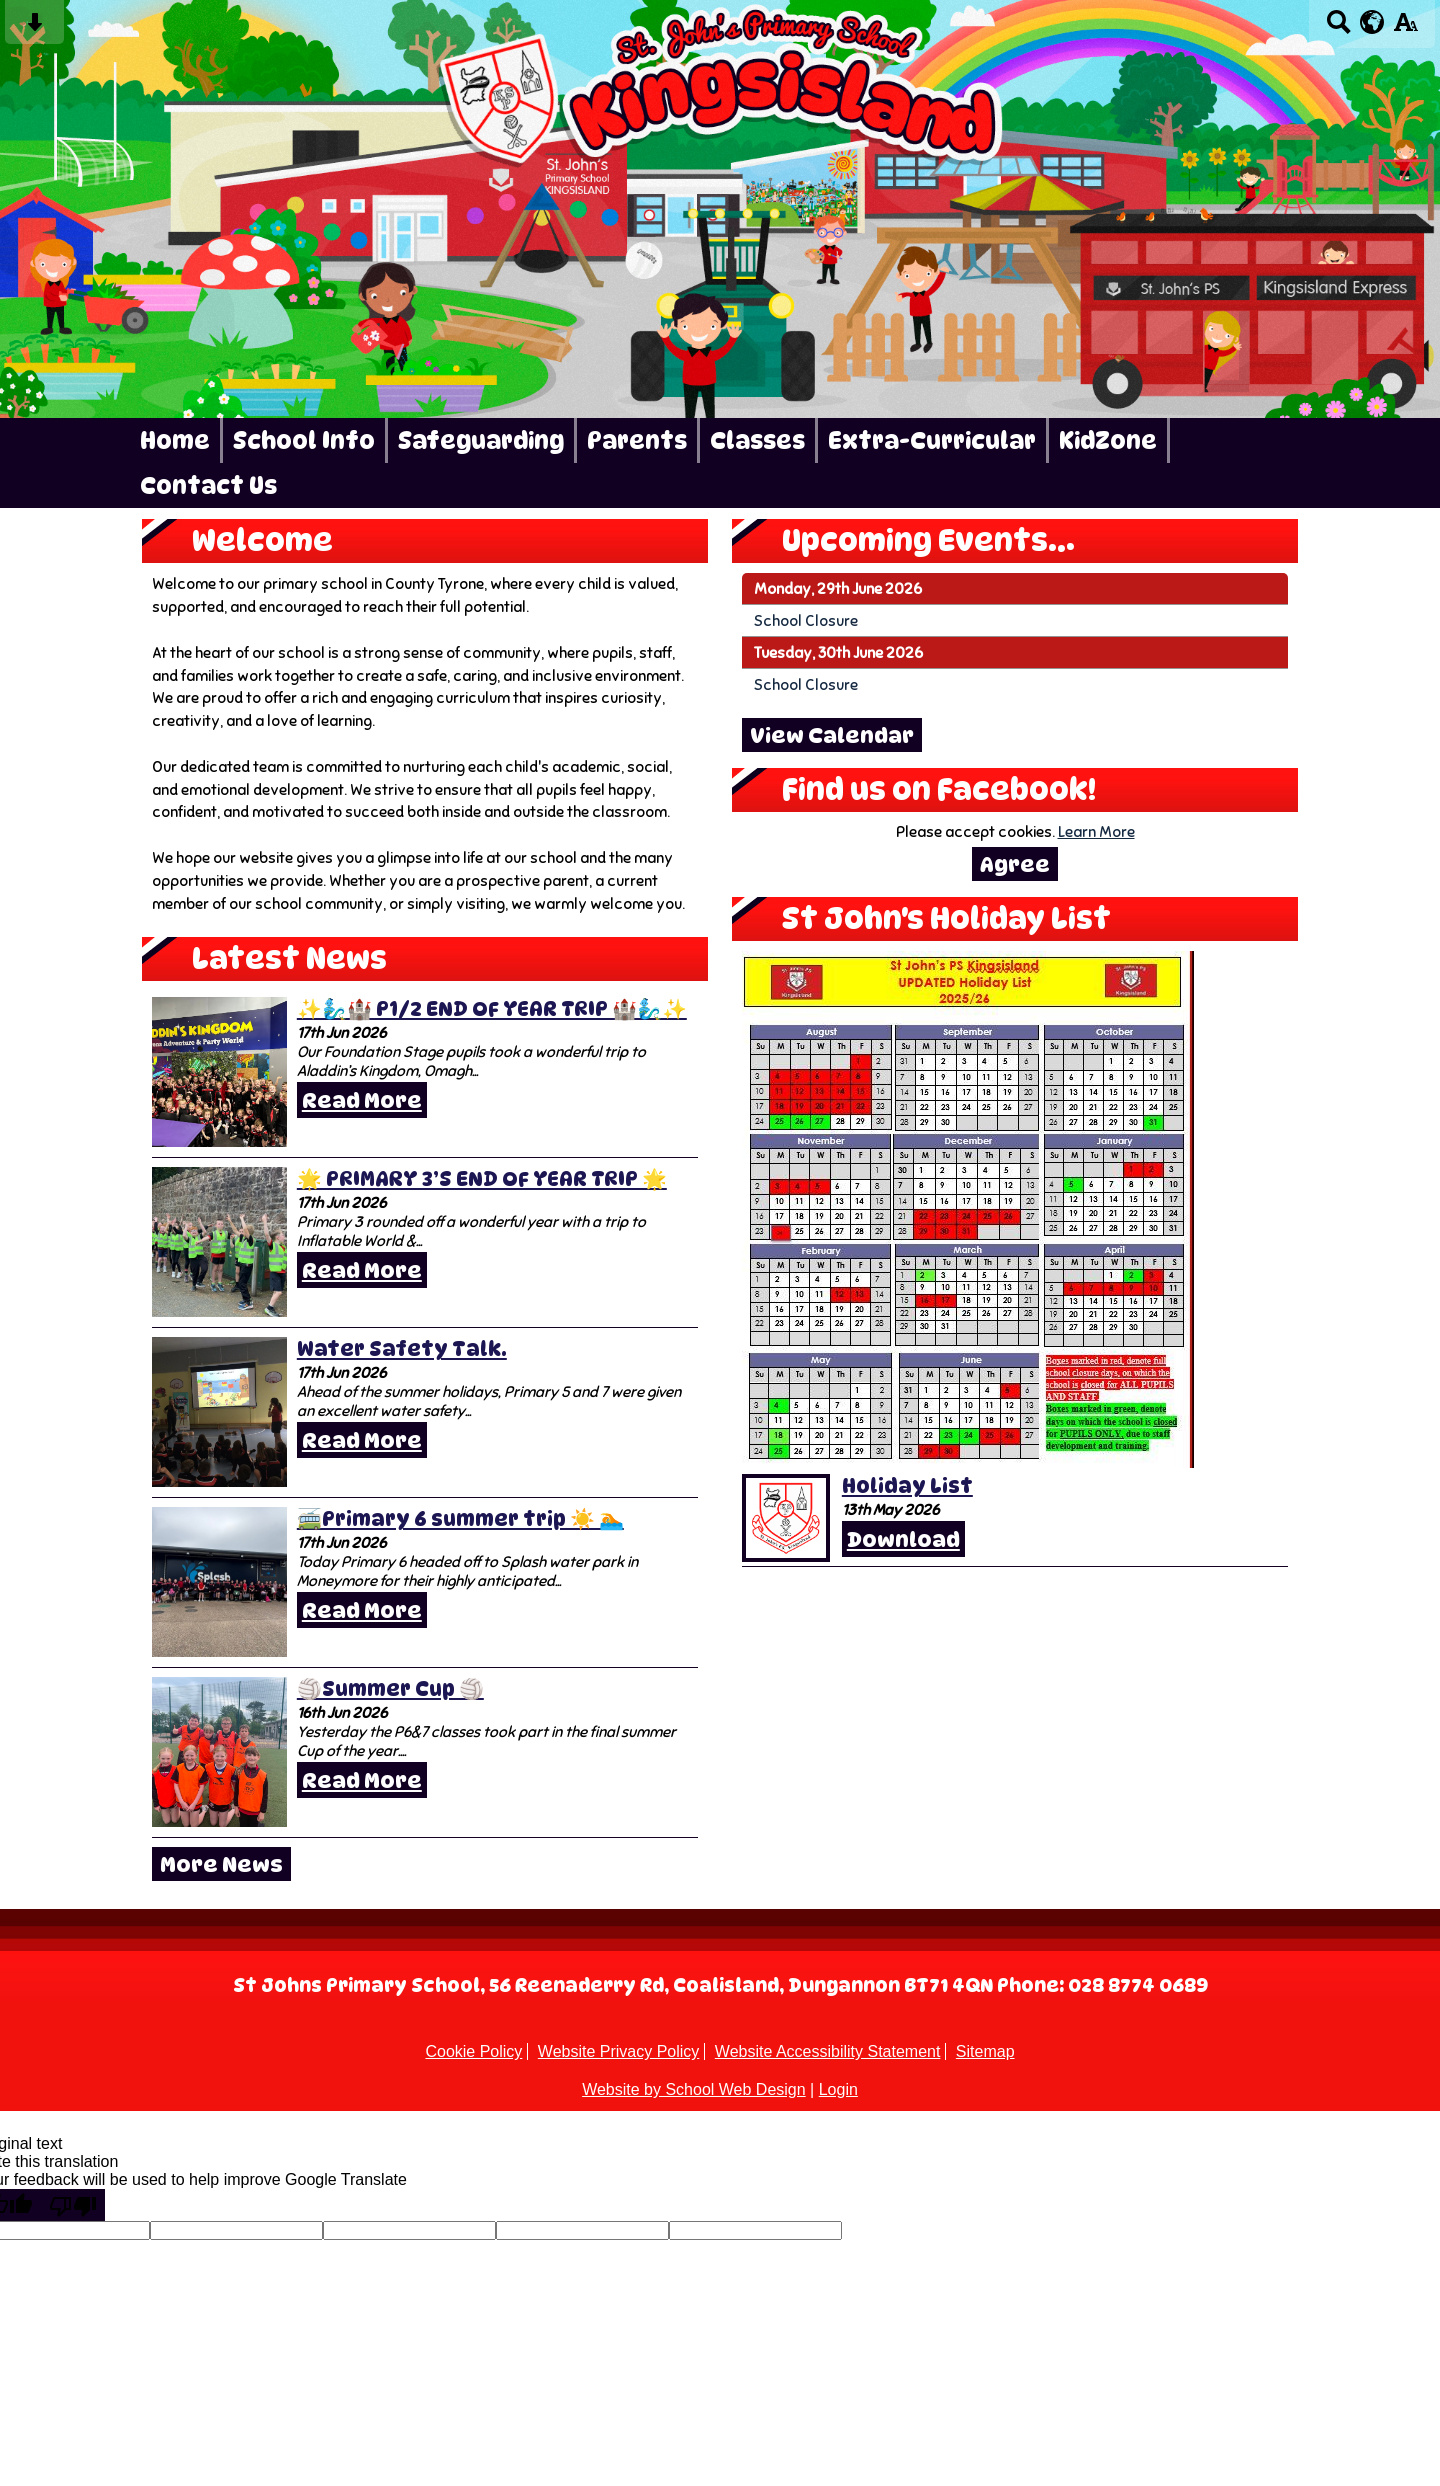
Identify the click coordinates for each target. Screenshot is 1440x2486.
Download (903, 1539)
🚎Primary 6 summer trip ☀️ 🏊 (460, 1519)
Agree (1015, 864)
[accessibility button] (1405, 28)
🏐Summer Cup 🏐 (390, 1689)
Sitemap (985, 2051)
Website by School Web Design (694, 2089)
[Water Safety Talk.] (219, 1412)
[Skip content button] (34, 28)
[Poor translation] (73, 2205)
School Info (304, 440)
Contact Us (208, 485)
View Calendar (832, 735)
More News (221, 1864)
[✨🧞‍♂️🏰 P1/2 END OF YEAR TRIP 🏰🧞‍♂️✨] (219, 1072)
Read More (362, 1100)
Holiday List (907, 1486)
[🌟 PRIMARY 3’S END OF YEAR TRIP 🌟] (219, 1242)
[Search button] (1338, 28)
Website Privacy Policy (619, 2051)
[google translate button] (1372, 22)
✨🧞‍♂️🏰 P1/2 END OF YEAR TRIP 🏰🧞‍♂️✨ (492, 1009)
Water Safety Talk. (402, 1349)
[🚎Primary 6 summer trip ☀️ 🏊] (219, 1582)
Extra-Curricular (932, 440)
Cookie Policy (473, 2051)
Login (838, 2089)
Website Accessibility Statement (828, 2051)
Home (175, 440)
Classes (757, 440)
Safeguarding (481, 440)
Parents (637, 440)
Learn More (1096, 831)
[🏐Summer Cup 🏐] (219, 1752)
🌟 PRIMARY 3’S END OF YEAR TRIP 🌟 (482, 1179)
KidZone (1108, 440)
